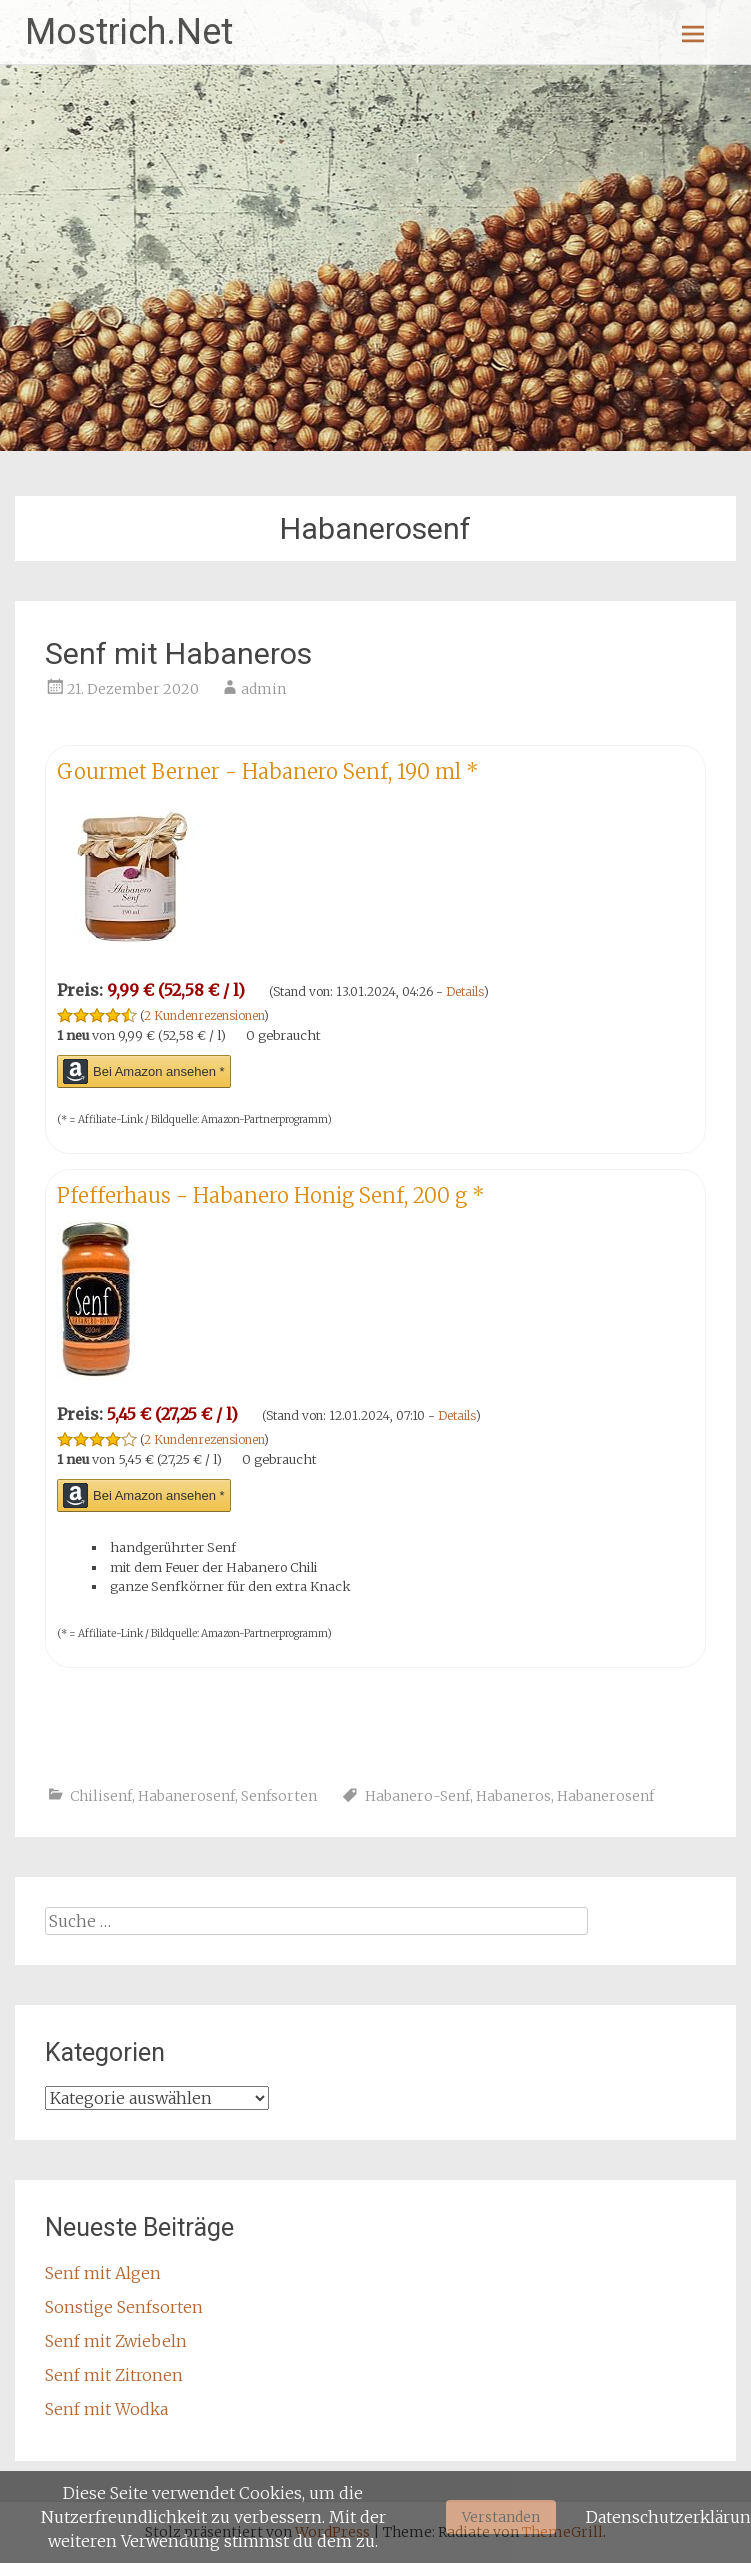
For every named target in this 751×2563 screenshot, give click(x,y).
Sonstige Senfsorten (124, 2307)
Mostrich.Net (129, 32)
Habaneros (513, 1796)
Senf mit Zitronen (114, 2375)
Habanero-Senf (417, 1796)
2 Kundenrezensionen (204, 1015)
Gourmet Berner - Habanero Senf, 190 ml (268, 771)
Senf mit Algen (103, 2273)
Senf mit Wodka (106, 2409)
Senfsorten (279, 1796)
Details (465, 991)
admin (263, 689)
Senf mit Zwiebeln (116, 2341)
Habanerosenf (186, 1796)
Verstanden (501, 2517)
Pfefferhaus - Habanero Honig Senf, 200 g (271, 1195)
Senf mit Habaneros (178, 653)
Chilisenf (101, 1796)
